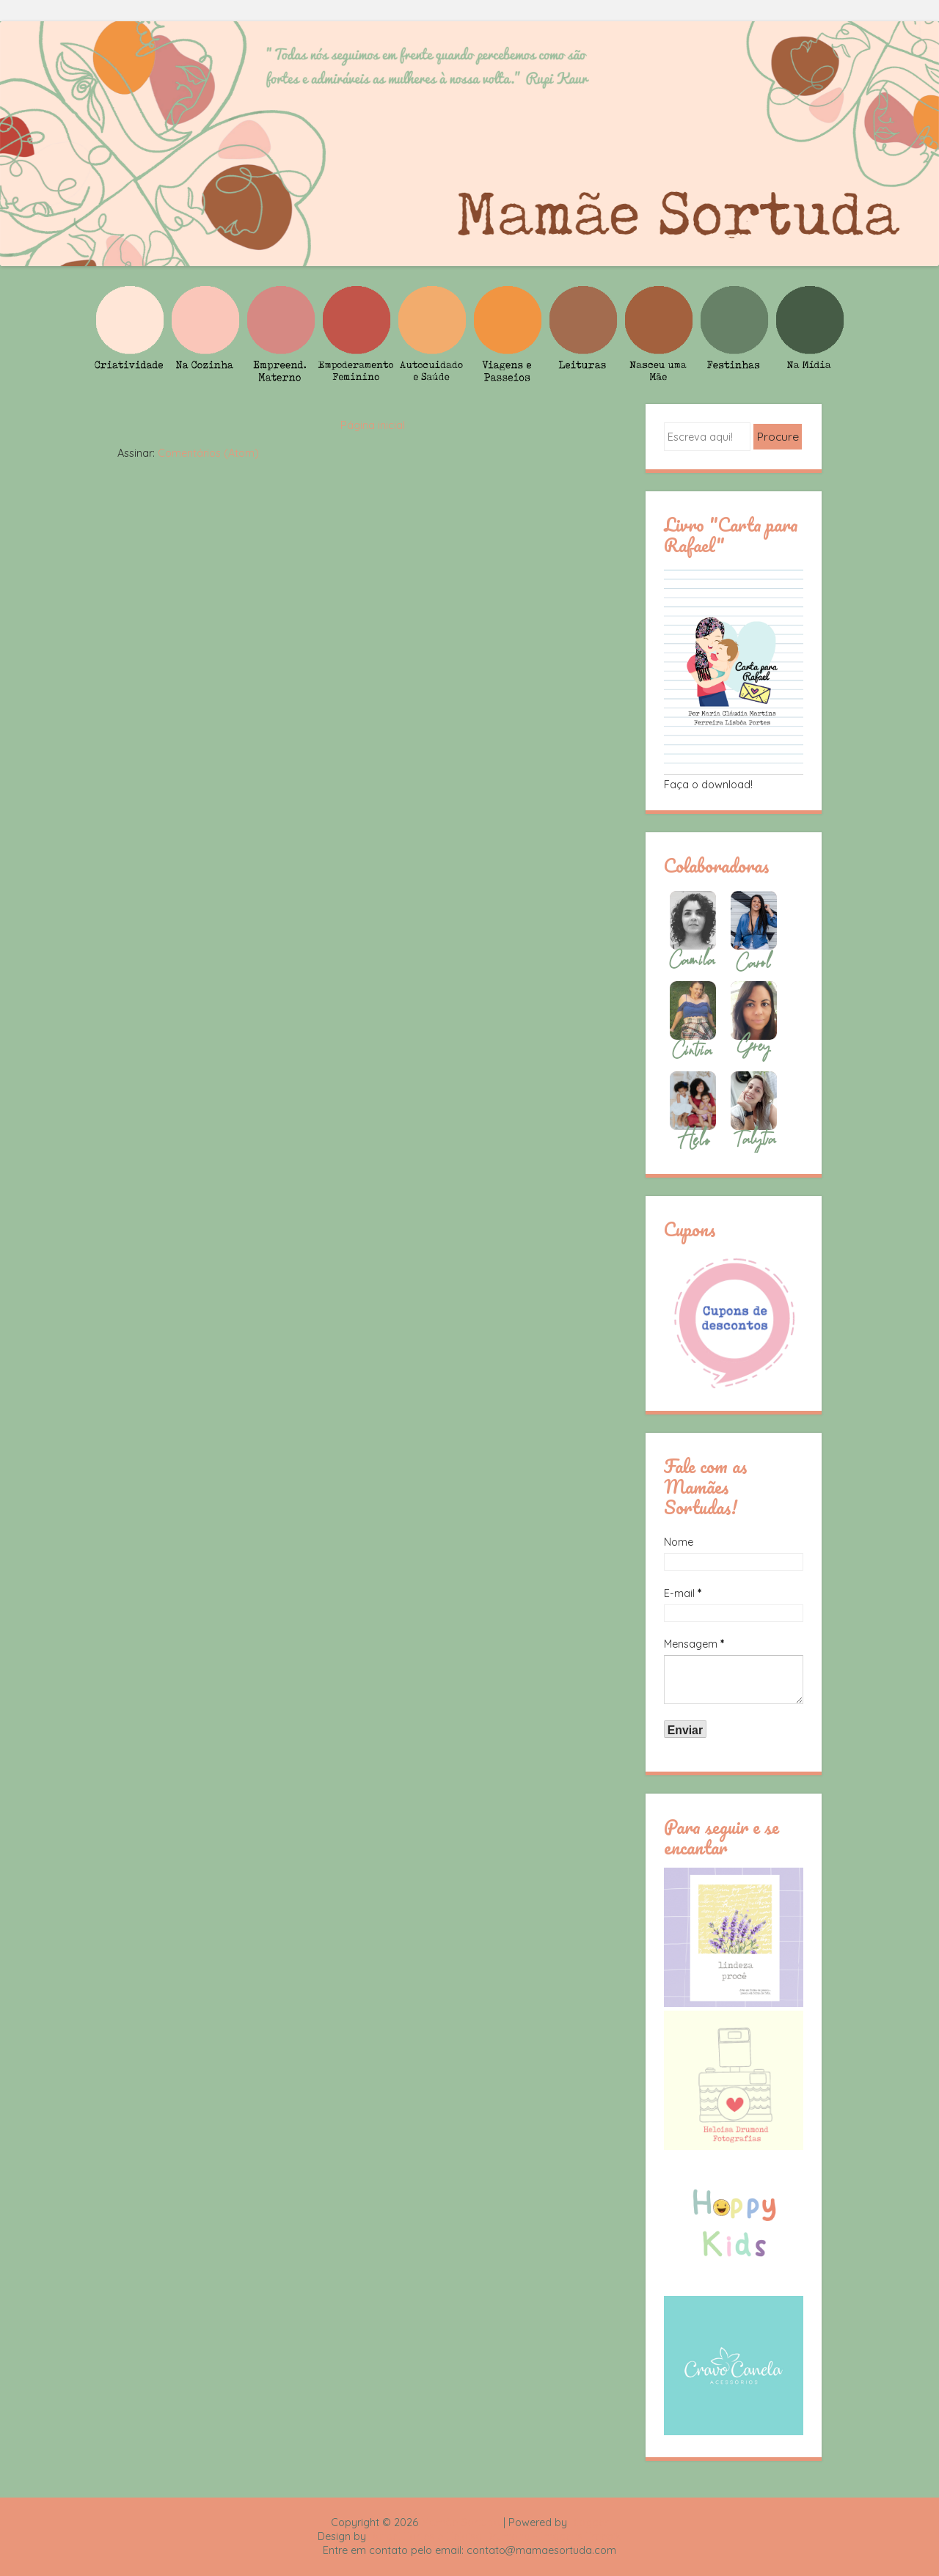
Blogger (589, 2522)
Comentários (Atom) (208, 453)
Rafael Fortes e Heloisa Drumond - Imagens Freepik (495, 2536)
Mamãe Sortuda (460, 2522)
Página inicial (372, 425)
